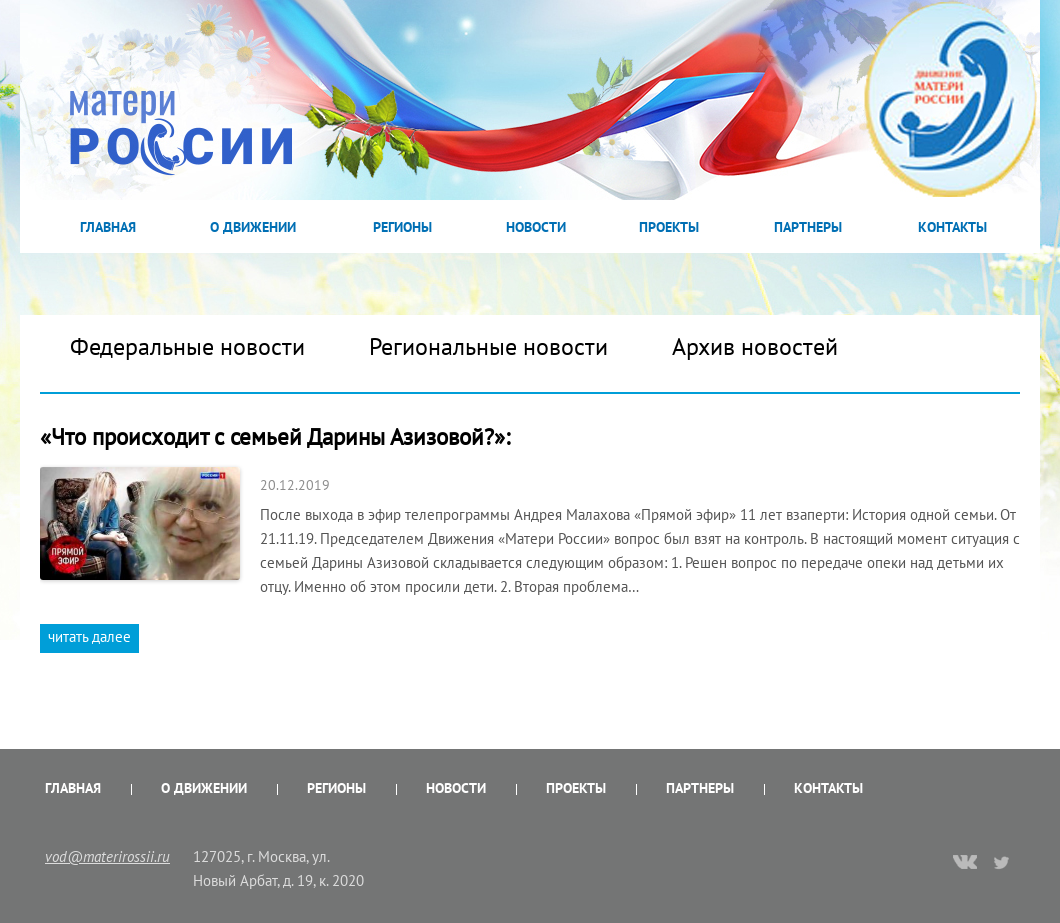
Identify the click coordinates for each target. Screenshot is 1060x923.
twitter (1002, 862)
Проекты (669, 227)
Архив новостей (755, 346)
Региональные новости (488, 346)
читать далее (89, 636)
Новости (536, 227)
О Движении (253, 227)
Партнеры (808, 227)
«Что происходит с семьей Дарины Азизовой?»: (275, 436)
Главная (108, 227)
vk (965, 864)
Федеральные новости (187, 346)
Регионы (402, 227)
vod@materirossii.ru (107, 856)
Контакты (952, 227)
